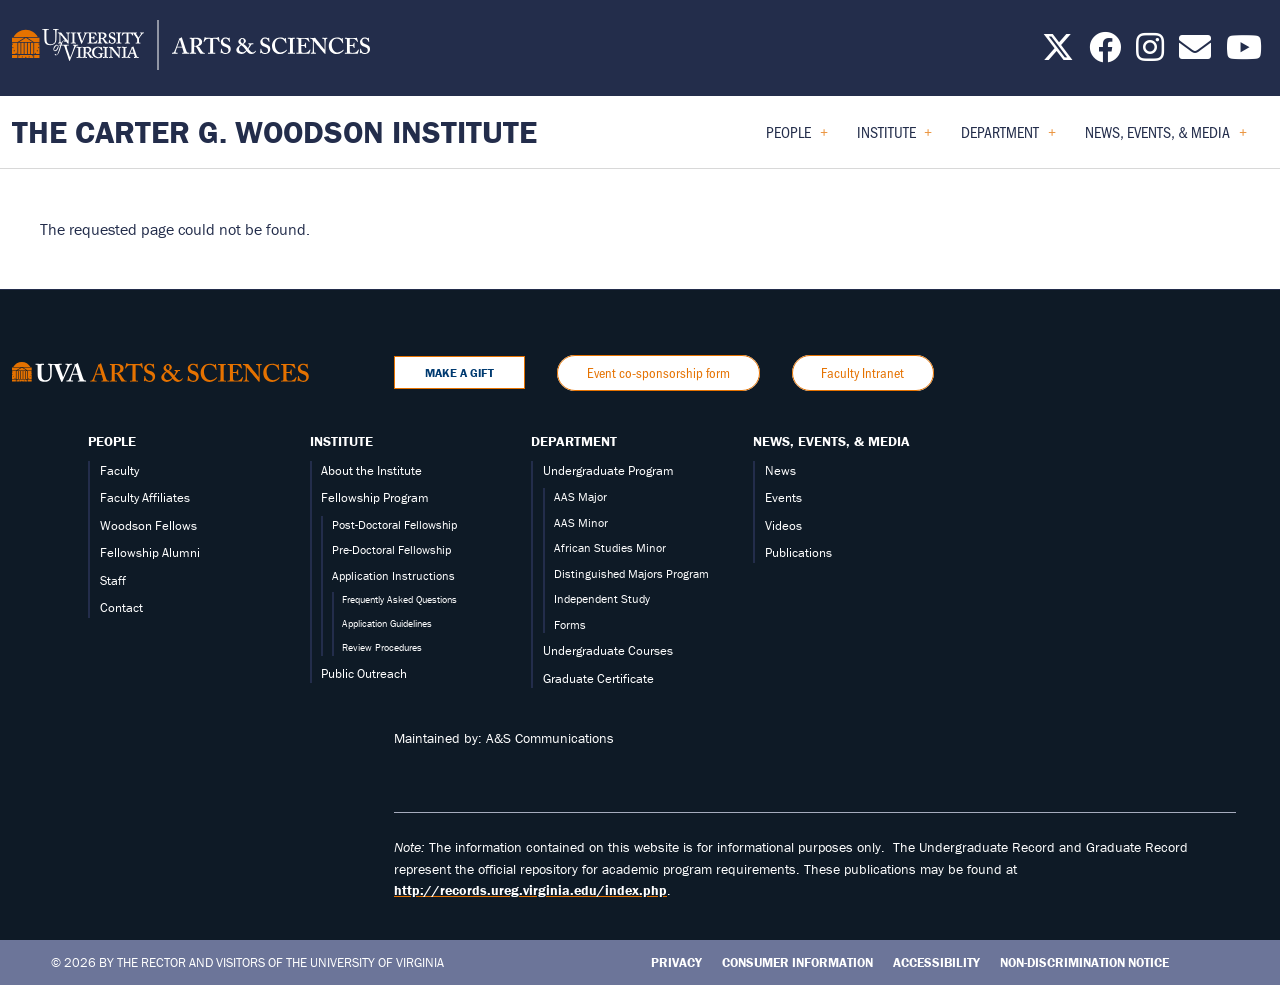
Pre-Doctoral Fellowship (391, 549)
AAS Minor (581, 522)
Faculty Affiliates (145, 497)
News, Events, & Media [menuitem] (1166, 138)
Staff (113, 580)
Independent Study (602, 598)
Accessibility (936, 962)
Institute (341, 441)
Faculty (119, 470)
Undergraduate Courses (608, 650)
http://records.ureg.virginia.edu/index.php (530, 890)
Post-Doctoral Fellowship (394, 524)
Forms (570, 624)
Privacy (676, 962)
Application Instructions (393, 575)
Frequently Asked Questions (399, 599)
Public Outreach (364, 673)
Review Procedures (382, 647)
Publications (798, 552)
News (780, 470)
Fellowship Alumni (150, 552)
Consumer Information (797, 962)
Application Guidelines (387, 623)
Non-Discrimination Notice (1084, 962)
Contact (121, 607)
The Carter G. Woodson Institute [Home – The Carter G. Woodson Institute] (274, 131)
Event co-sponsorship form (658, 372)
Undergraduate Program (608, 470)
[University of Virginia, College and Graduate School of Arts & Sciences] (191, 48)
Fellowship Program (375, 497)
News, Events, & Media (831, 441)
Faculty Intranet (862, 372)
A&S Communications (550, 738)
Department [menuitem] (1008, 138)
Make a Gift (459, 372)
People (112, 441)
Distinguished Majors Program (631, 573)
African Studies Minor (610, 547)
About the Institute (371, 470)
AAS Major (580, 496)
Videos (783, 525)
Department (574, 441)
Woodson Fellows (148, 525)
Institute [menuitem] (895, 138)
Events (783, 497)
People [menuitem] (797, 138)
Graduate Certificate (598, 678)
